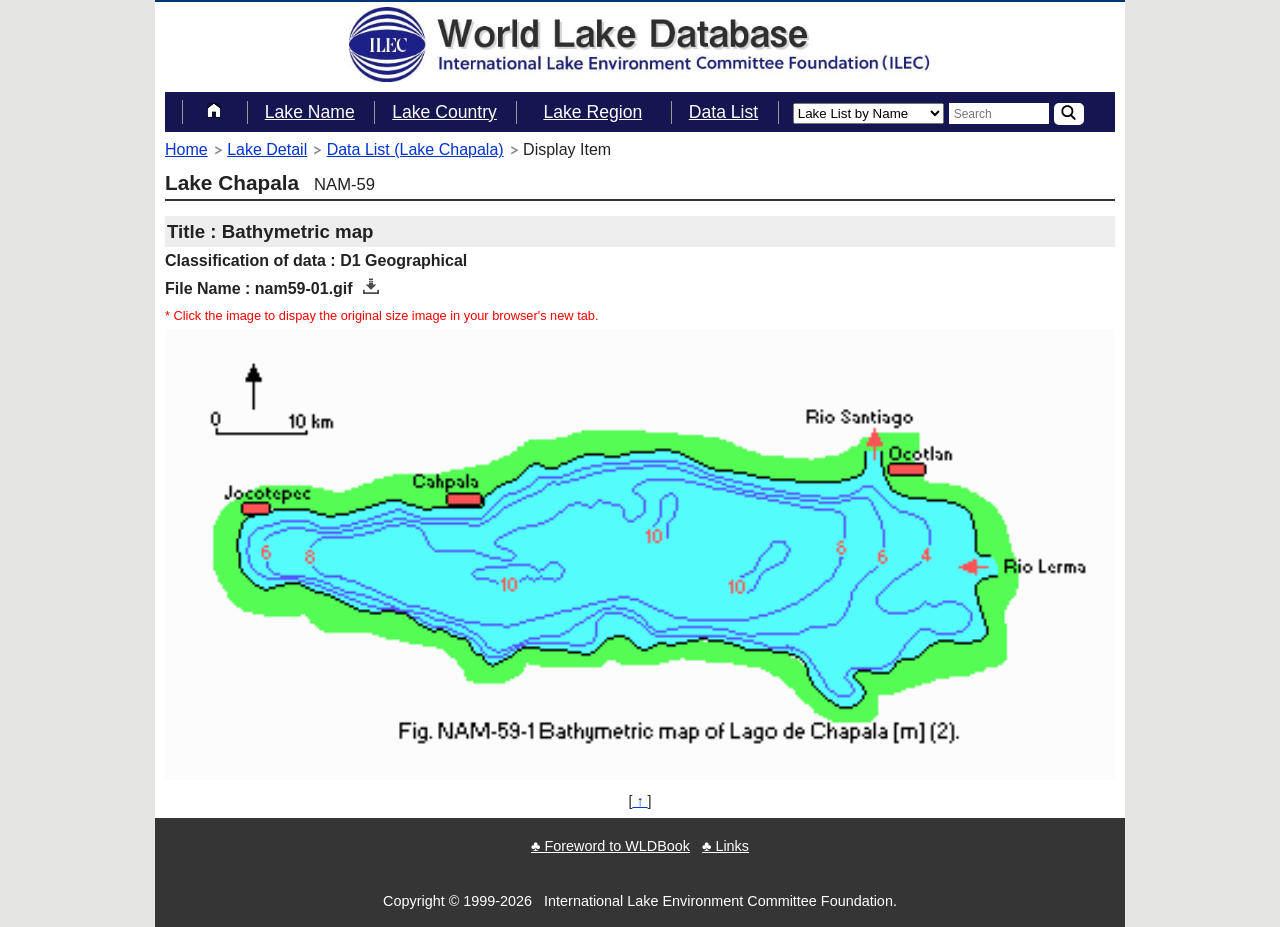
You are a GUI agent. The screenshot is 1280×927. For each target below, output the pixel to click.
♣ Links (725, 846)
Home (186, 149)
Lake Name (310, 112)
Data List (723, 112)
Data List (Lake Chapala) (415, 149)
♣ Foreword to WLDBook (610, 846)
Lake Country (444, 112)
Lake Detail (267, 149)
